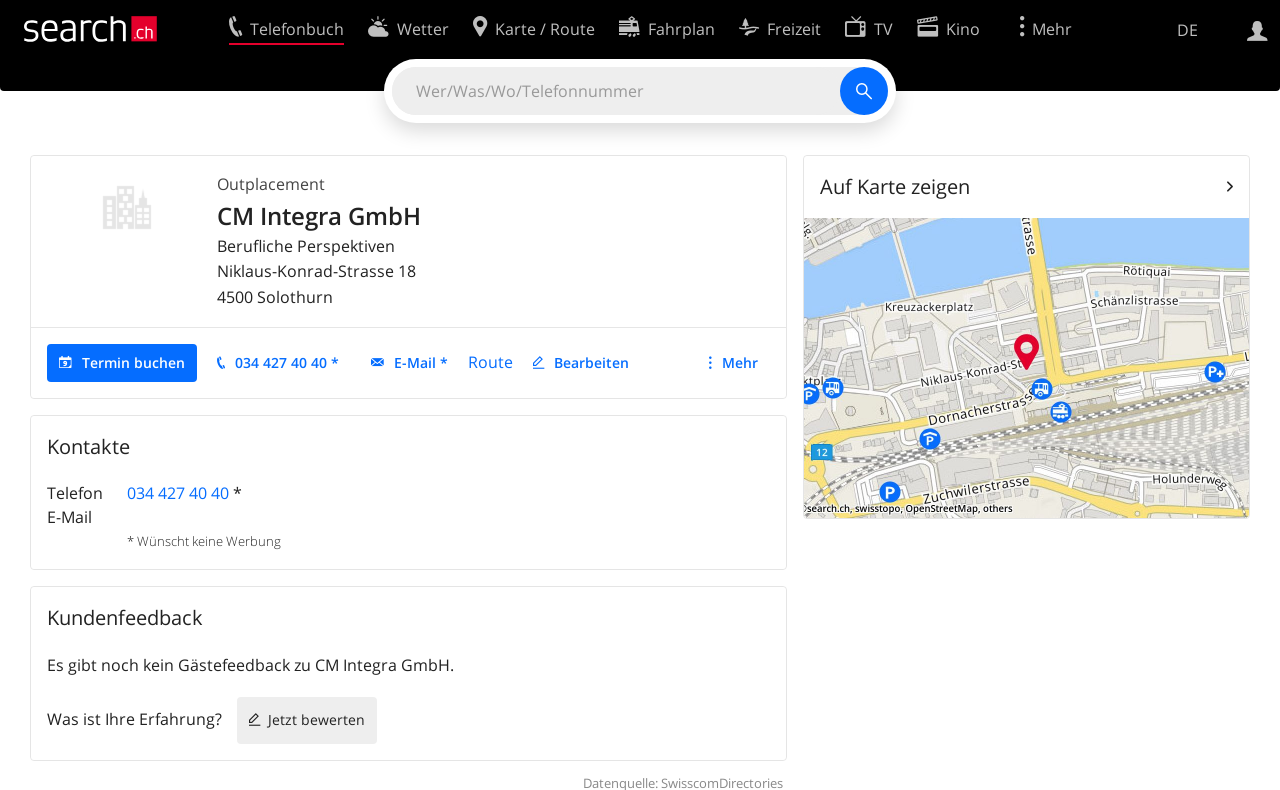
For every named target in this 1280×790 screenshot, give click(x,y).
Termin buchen (133, 362)
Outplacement (271, 184)
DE (1187, 30)
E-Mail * (421, 362)
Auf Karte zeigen (895, 186)
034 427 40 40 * (287, 362)
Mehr (740, 362)
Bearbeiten (591, 362)
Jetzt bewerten (316, 719)
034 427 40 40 (178, 493)
